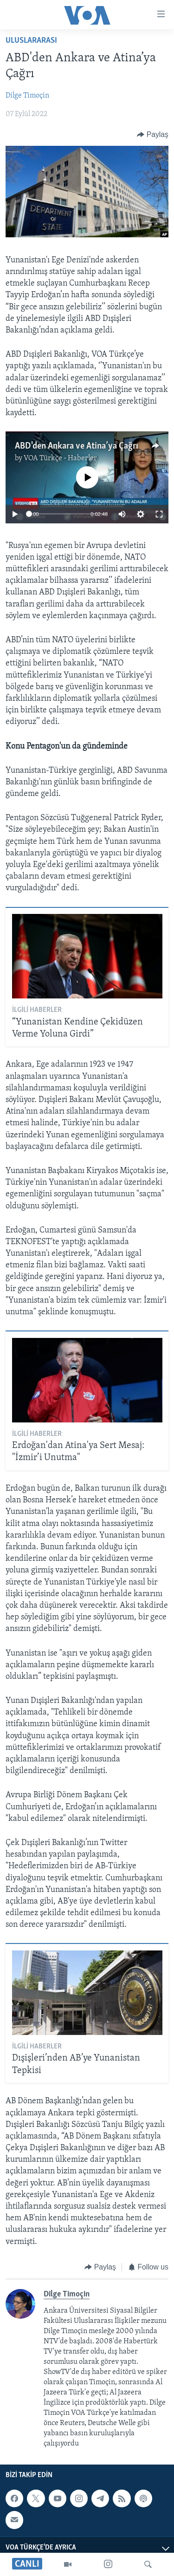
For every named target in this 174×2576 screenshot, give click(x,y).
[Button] (152, 134)
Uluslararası (31, 40)
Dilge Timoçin (27, 95)
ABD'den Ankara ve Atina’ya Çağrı (76, 446)
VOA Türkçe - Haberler (60, 458)
